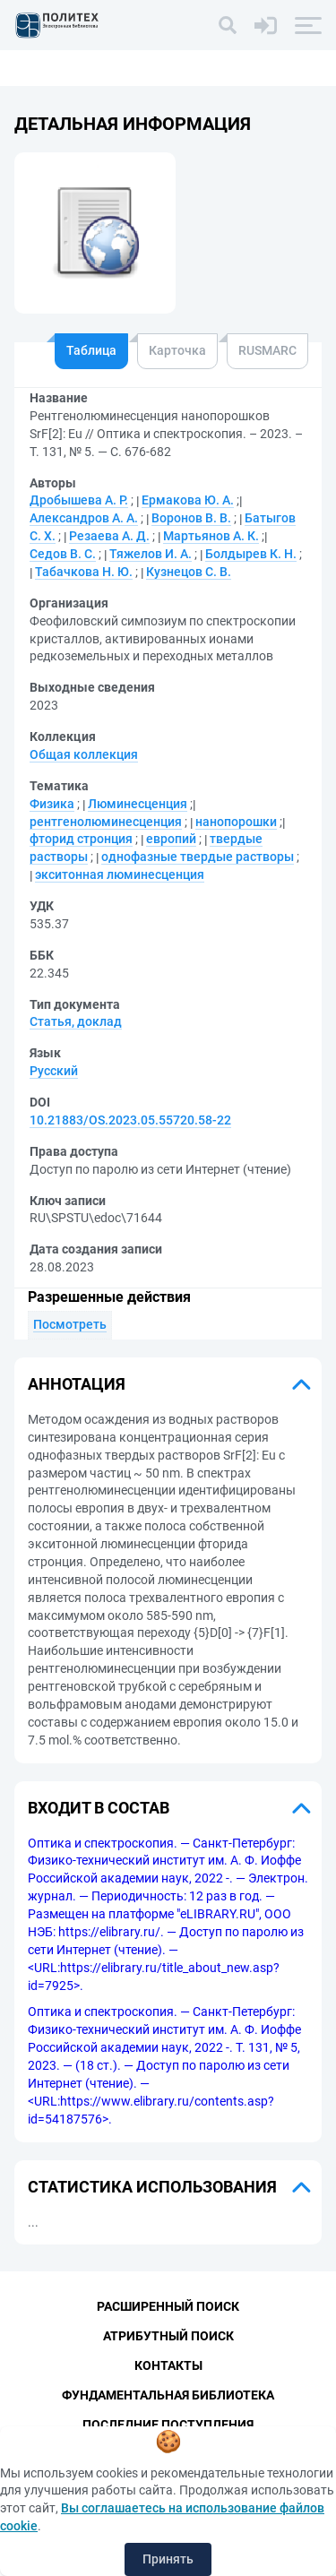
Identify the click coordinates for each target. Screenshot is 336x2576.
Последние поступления (168, 2424)
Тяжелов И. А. (150, 554)
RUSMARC (267, 350)
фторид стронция (81, 838)
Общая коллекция (84, 754)
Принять (168, 2559)
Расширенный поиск (168, 2306)
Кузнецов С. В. (188, 571)
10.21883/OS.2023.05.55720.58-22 (130, 1120)
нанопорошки (236, 821)
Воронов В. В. (191, 518)
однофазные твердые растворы (197, 856)
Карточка (177, 350)
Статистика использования (152, 2186)
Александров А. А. (84, 518)
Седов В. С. (63, 554)
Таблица (91, 350)
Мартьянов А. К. (211, 536)
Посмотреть (70, 1324)
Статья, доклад (76, 1021)
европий (171, 838)
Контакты (168, 2365)
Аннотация (76, 1383)
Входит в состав (98, 1807)
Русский (54, 1071)
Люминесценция (137, 804)
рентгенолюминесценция (106, 821)
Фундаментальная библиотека (168, 2395)
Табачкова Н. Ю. (84, 571)
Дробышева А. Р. (79, 500)
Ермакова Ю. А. (188, 500)
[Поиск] (228, 25)
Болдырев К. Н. (251, 554)
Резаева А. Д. (109, 536)
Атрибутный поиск (168, 2336)
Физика (52, 804)
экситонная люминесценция (119, 874)
